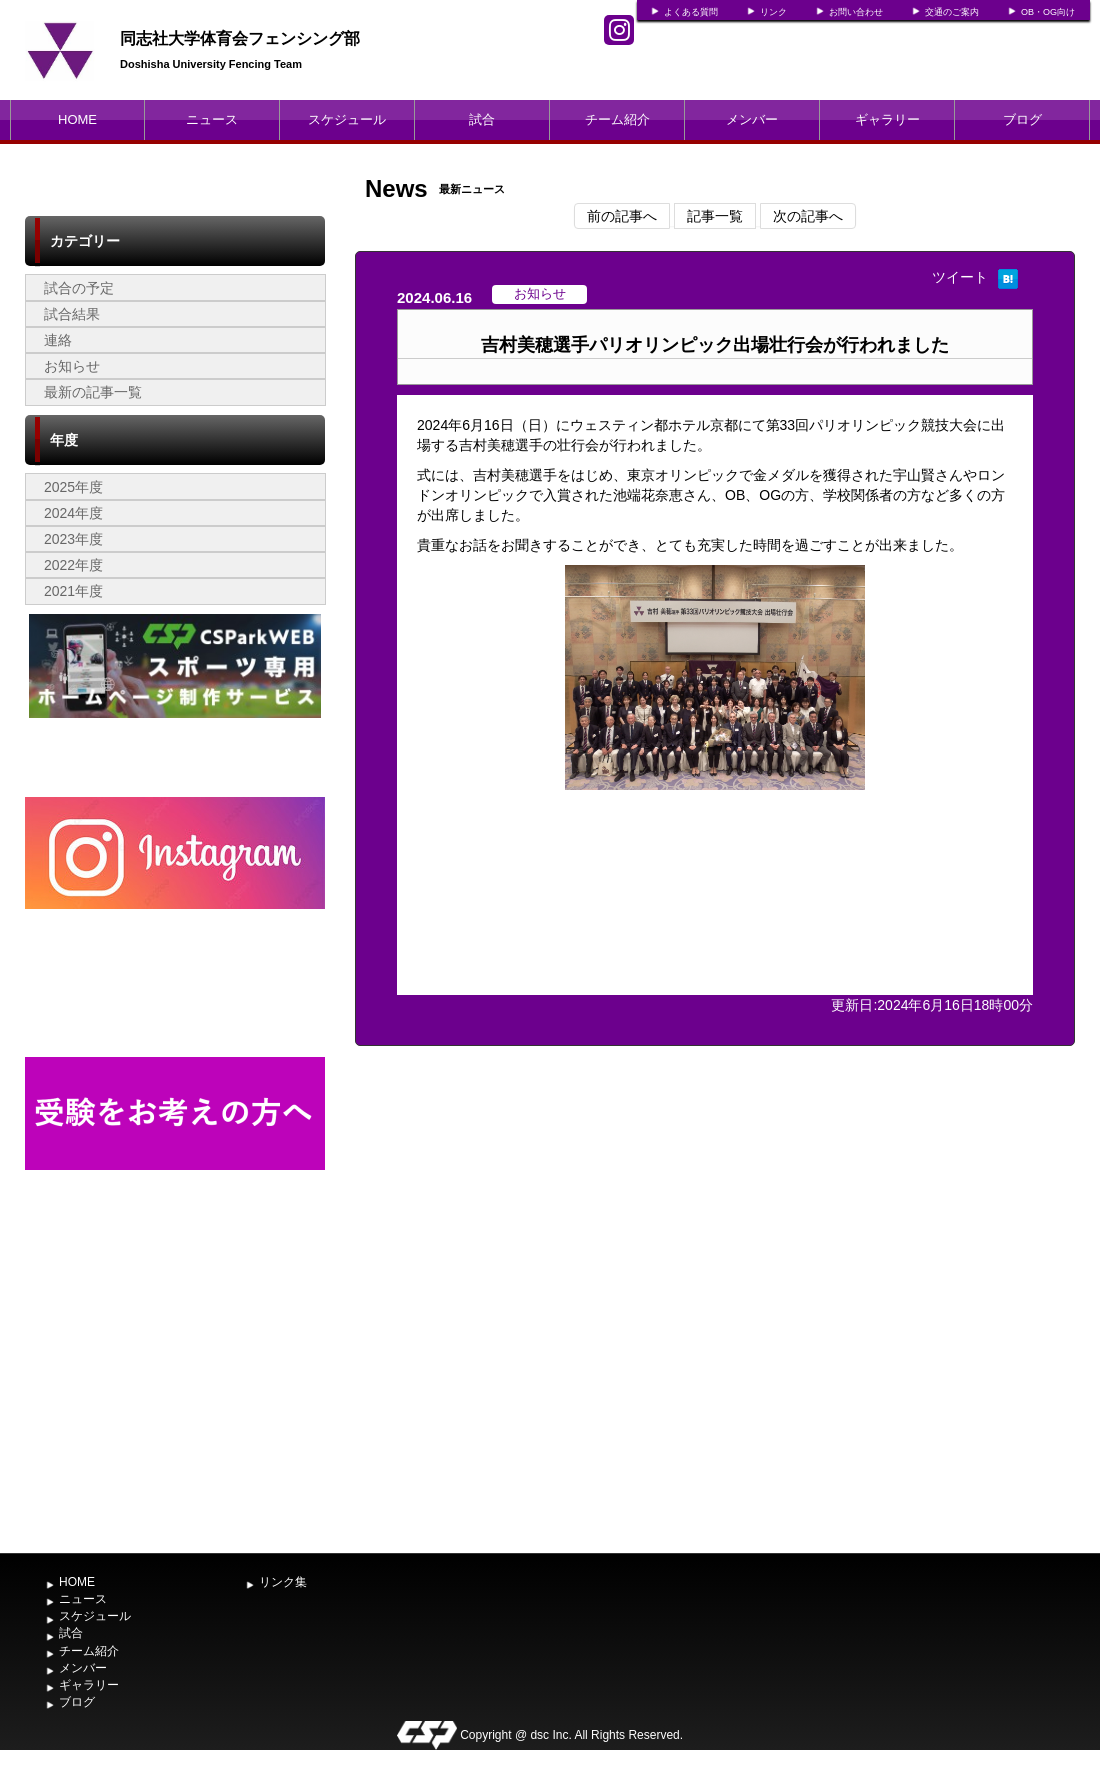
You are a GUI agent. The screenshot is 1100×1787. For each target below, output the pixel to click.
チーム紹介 (617, 119)
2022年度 (73, 565)
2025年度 (73, 487)
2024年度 (73, 513)
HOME (77, 119)
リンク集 (283, 1582)
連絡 (58, 340)
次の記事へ (808, 216)
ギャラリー (887, 119)
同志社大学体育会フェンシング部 (240, 38)
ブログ (1022, 119)
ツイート (960, 277)
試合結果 (72, 314)
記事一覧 (715, 216)
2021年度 (73, 591)
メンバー (752, 119)
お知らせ (72, 366)
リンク (773, 12)
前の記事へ (622, 216)
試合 (482, 119)
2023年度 (73, 539)
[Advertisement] (175, 1393)
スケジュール (347, 119)
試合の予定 (79, 288)
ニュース (212, 119)
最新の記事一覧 (93, 392)
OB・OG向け (1048, 12)
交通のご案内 (952, 12)
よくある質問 (691, 12)
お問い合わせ (856, 12)
